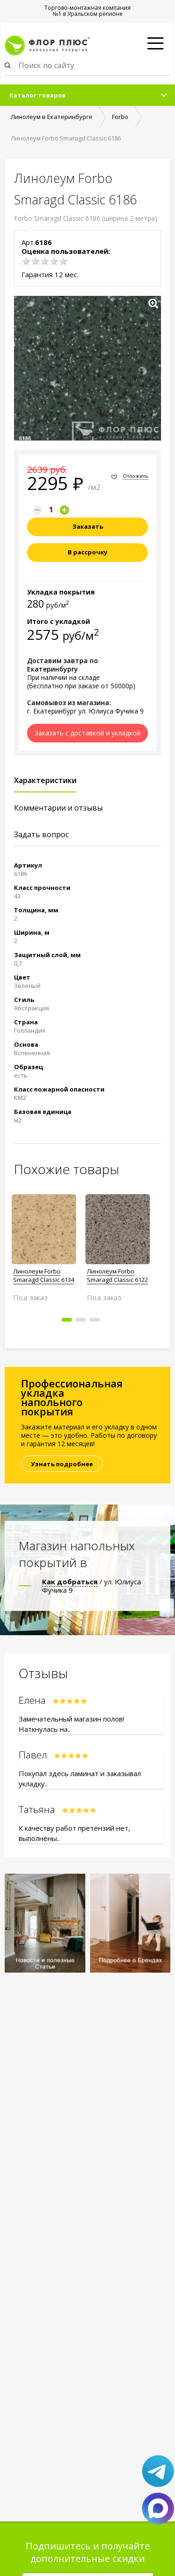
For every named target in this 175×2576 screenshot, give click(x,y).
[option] (44, 1243)
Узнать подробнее (62, 1464)
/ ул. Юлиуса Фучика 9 (91, 1585)
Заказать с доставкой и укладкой (87, 732)
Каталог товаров (37, 95)
